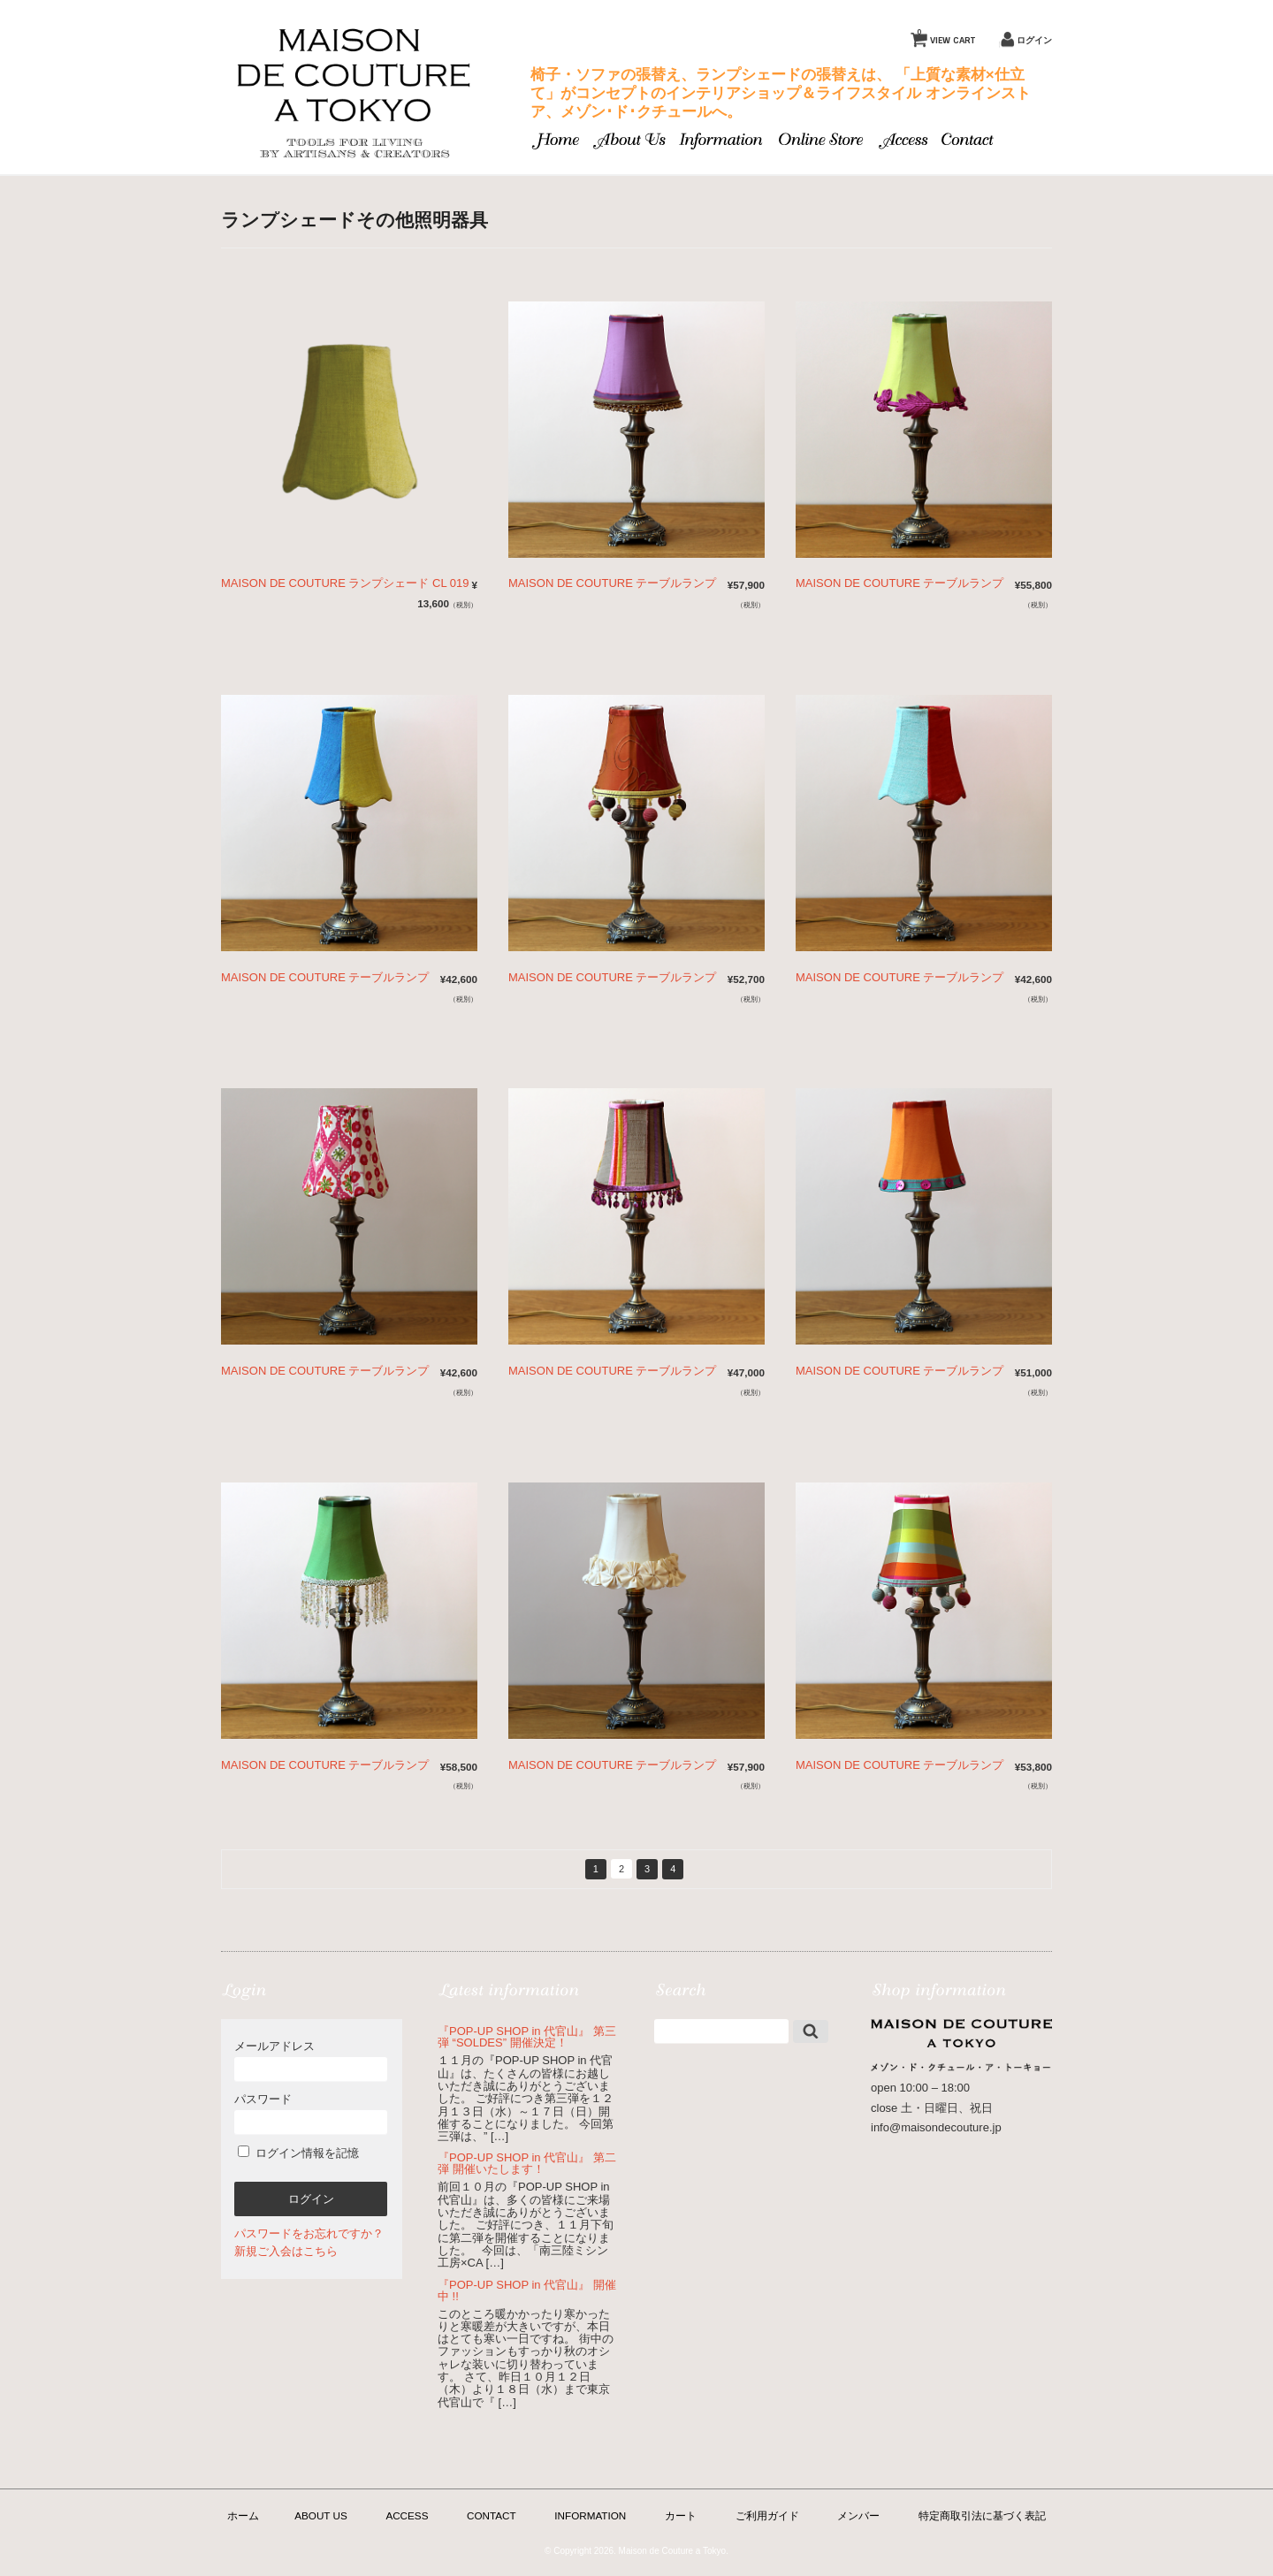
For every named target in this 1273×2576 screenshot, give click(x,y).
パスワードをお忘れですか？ (309, 2233)
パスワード (310, 2113)
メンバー (858, 2515)
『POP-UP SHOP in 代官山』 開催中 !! (527, 2290)
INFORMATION (590, 2515)
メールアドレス (310, 2060)
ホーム (243, 2515)
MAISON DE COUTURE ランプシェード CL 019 (345, 583)
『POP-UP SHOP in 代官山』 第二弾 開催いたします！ (527, 2163)
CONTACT (491, 2515)
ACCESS (406, 2515)
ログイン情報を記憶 (298, 2153)
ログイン (1034, 40)
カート (681, 2515)
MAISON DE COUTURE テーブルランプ (612, 583)
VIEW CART (946, 36)
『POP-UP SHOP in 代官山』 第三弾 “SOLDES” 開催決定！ (527, 2036)
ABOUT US (320, 2515)
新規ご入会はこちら (286, 2251)
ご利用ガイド (767, 2515)
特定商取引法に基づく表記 (982, 2515)
